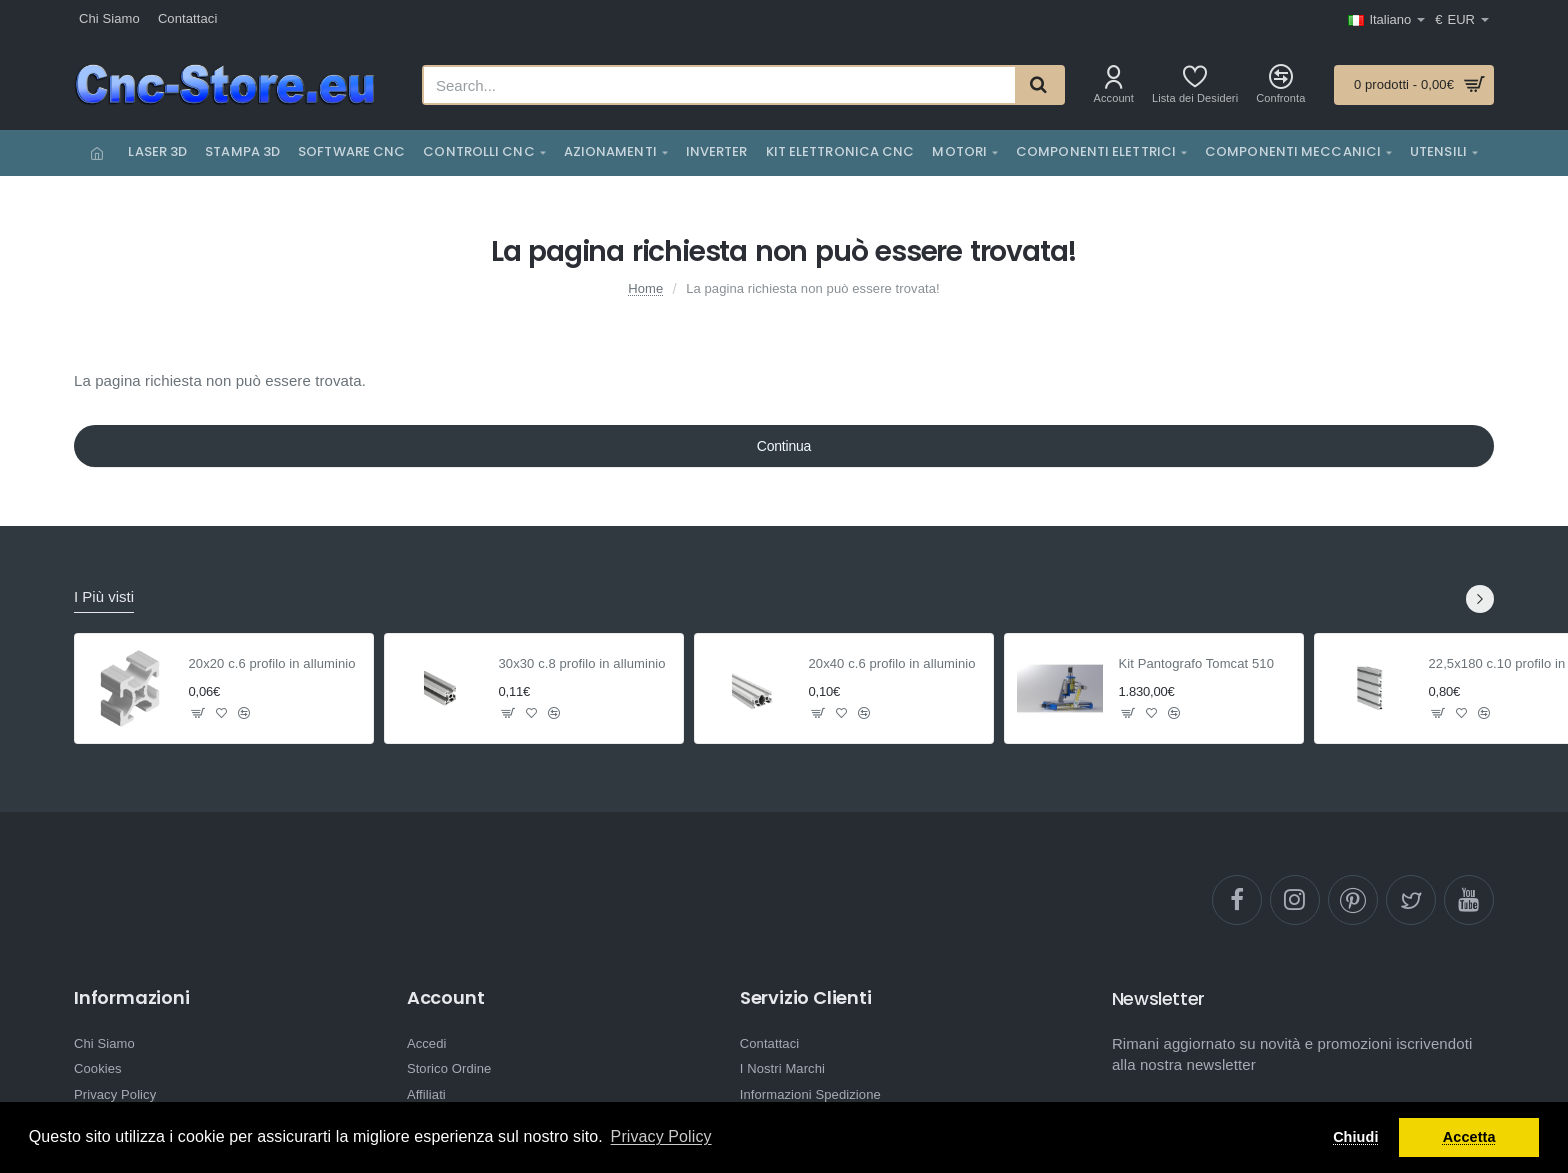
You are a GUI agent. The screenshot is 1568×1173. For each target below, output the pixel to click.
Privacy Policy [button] (661, 1136)
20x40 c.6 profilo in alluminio (892, 663)
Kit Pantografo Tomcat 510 (1196, 663)
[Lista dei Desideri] (1195, 84)
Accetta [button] (1469, 1137)
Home (645, 288)
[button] (198, 713)
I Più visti (104, 596)
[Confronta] (1280, 84)
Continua (784, 446)
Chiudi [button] (1355, 1137)
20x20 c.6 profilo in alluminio (272, 663)
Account (446, 998)
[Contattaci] (188, 19)
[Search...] (1039, 85)
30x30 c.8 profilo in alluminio (582, 663)
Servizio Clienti (806, 998)
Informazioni (132, 998)
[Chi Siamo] (109, 19)
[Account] (1114, 84)
